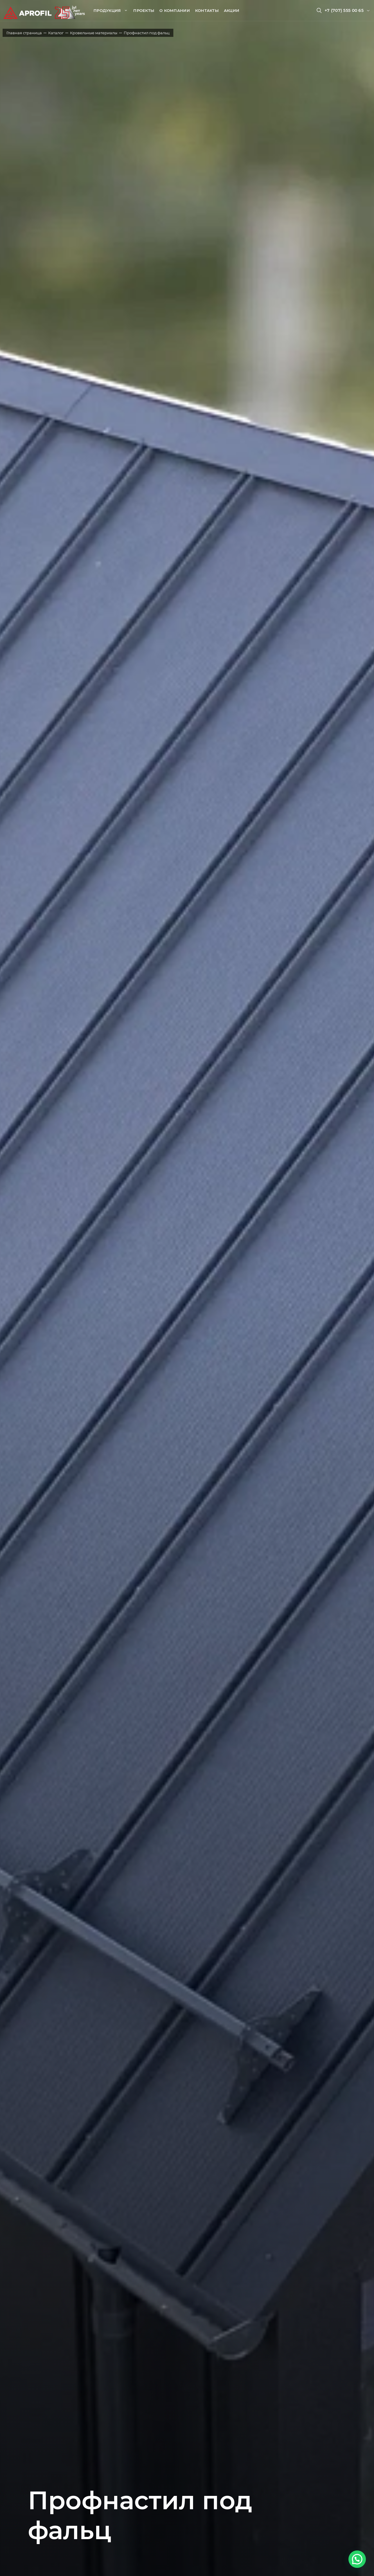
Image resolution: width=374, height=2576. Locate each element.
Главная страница (24, 32)
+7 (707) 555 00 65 (344, 10)
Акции (231, 10)
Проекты (143, 10)
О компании (174, 10)
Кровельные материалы (93, 32)
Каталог (56, 32)
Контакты (207, 10)
